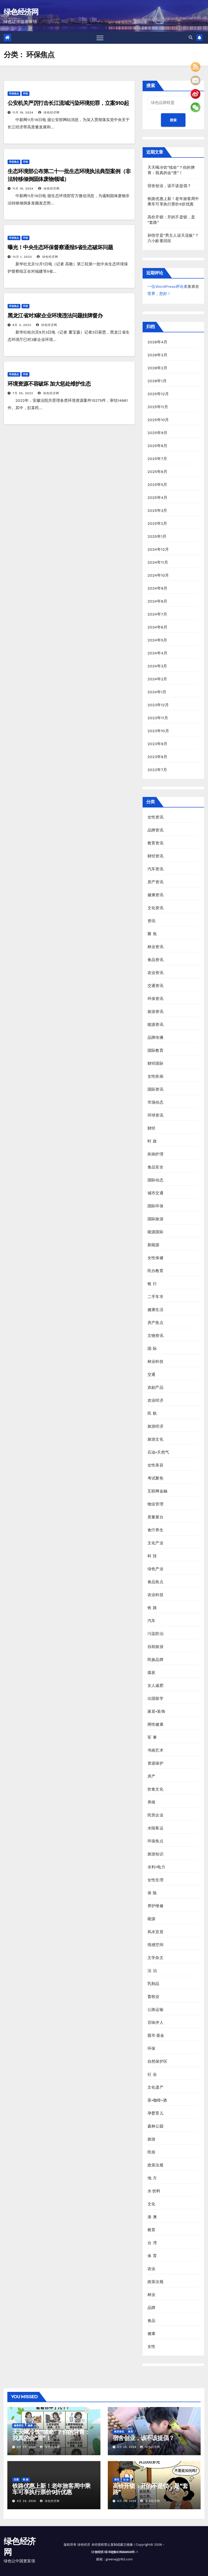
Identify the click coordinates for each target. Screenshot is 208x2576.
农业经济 (155, 1400)
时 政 (152, 1141)
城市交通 (155, 1193)
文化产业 (155, 1543)
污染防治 (155, 1633)
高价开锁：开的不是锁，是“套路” (150, 2489)
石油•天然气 (158, 1452)
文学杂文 (155, 1957)
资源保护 (155, 1763)
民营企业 (155, 1815)
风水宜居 (155, 1931)
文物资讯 (155, 1335)
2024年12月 (158, 549)
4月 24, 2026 (26, 2447)
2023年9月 (157, 743)
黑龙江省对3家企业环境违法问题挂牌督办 (55, 315)
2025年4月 (157, 497)
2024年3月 (157, 666)
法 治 (152, 1970)
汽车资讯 (155, 869)
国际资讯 (155, 1089)
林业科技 (155, 1361)
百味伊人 (155, 2022)
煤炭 (151, 1672)
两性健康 (155, 1724)
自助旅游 (155, 1646)
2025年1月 (157, 536)
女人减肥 (155, 1685)
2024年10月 (158, 575)
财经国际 (155, 1063)
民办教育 (155, 1270)
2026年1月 (157, 381)
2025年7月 (157, 458)
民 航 (152, 1413)
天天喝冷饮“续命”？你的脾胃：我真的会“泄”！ (51, 2435)
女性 (151, 2346)
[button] (191, 37)
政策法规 (155, 2165)
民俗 (151, 2152)
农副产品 (155, 1387)
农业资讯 (155, 972)
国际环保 (155, 1206)
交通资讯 (155, 985)
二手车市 (155, 1296)
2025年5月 (157, 484)
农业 (151, 2268)
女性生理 (155, 1880)
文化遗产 (155, 2087)
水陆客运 (155, 1828)
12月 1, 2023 (22, 256)
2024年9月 (157, 588)
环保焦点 (14, 93)
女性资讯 (155, 817)
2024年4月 (157, 653)
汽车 (151, 1620)
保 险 (152, 1893)
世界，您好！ (159, 293)
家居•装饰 (156, 1711)
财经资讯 (155, 856)
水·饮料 (153, 2191)
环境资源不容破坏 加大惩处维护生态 (49, 384)
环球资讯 (155, 1115)
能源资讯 (155, 1024)
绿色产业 (155, 1569)
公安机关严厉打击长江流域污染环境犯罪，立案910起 (68, 103)
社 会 (152, 2074)
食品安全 (155, 1167)
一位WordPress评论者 (167, 286)
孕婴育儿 (155, 2113)
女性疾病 (155, 1076)
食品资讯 (155, 959)
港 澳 (152, 2217)
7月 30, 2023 (22, 393)
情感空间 (155, 1944)
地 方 (152, 2178)
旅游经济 (155, 1426)
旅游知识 (155, 1854)
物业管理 (155, 1504)
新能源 (153, 1245)
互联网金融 (157, 1491)
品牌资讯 (155, 830)
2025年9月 (157, 432)
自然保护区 (157, 2061)
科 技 (152, 1556)
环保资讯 (155, 998)
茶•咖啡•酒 (157, 2100)
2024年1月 (157, 692)
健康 (151, 2333)
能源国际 (155, 1232)
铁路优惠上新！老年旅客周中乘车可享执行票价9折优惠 (51, 2489)
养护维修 (155, 1906)
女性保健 (155, 1257)
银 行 (152, 1283)
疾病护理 (155, 1154)
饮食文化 (155, 1789)
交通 (151, 1374)
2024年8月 (157, 601)
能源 (151, 1918)
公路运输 (155, 2009)
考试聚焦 (155, 1478)
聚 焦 (152, 933)
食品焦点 (155, 1581)
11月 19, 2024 (22, 112)
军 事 (152, 1737)
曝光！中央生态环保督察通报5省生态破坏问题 (60, 247)
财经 (151, 1128)
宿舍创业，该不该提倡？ (169, 185)
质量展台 (155, 1517)
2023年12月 (158, 705)
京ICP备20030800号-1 (121, 2552)
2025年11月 (157, 406)
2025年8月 (157, 445)
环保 (25, 93)
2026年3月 (157, 355)
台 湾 (152, 2242)
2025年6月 (157, 471)
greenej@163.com (119, 2559)
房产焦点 (155, 1322)
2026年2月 (157, 368)
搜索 (150, 85)
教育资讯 (155, 843)
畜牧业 (153, 1996)
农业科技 (155, 1594)
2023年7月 (157, 769)
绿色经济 (83, 2544)
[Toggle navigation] (100, 38)
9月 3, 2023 (21, 325)
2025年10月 (158, 419)
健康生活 (155, 1309)
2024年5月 (157, 640)
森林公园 (155, 2126)
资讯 (151, 920)
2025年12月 (158, 394)
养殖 (151, 1802)
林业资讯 (155, 946)
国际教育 (155, 1050)
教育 (151, 2230)
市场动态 (155, 1102)
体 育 (152, 2255)
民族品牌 (155, 1659)
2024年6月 (157, 627)
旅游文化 (155, 1439)
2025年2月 (157, 523)
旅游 (151, 2139)
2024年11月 (157, 562)
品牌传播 (155, 1037)
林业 (151, 2294)
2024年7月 (157, 614)
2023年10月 (158, 730)
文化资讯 (155, 908)
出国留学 (155, 1698)
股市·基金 (155, 2035)
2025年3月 (157, 510)
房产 (151, 1776)
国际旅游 (155, 1219)
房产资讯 (155, 882)
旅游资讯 (155, 1011)
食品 (151, 2320)
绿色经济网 (21, 11)
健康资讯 (155, 895)
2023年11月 (157, 718)
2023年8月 (157, 756)
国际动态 (155, 1180)
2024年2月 (157, 679)
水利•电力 (156, 1867)
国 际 (152, 1348)
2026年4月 (157, 342)
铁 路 (152, 1607)
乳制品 (153, 1983)
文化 (151, 2204)
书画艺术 (155, 1750)
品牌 (151, 2307)
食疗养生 (155, 1530)
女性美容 (155, 1465)
